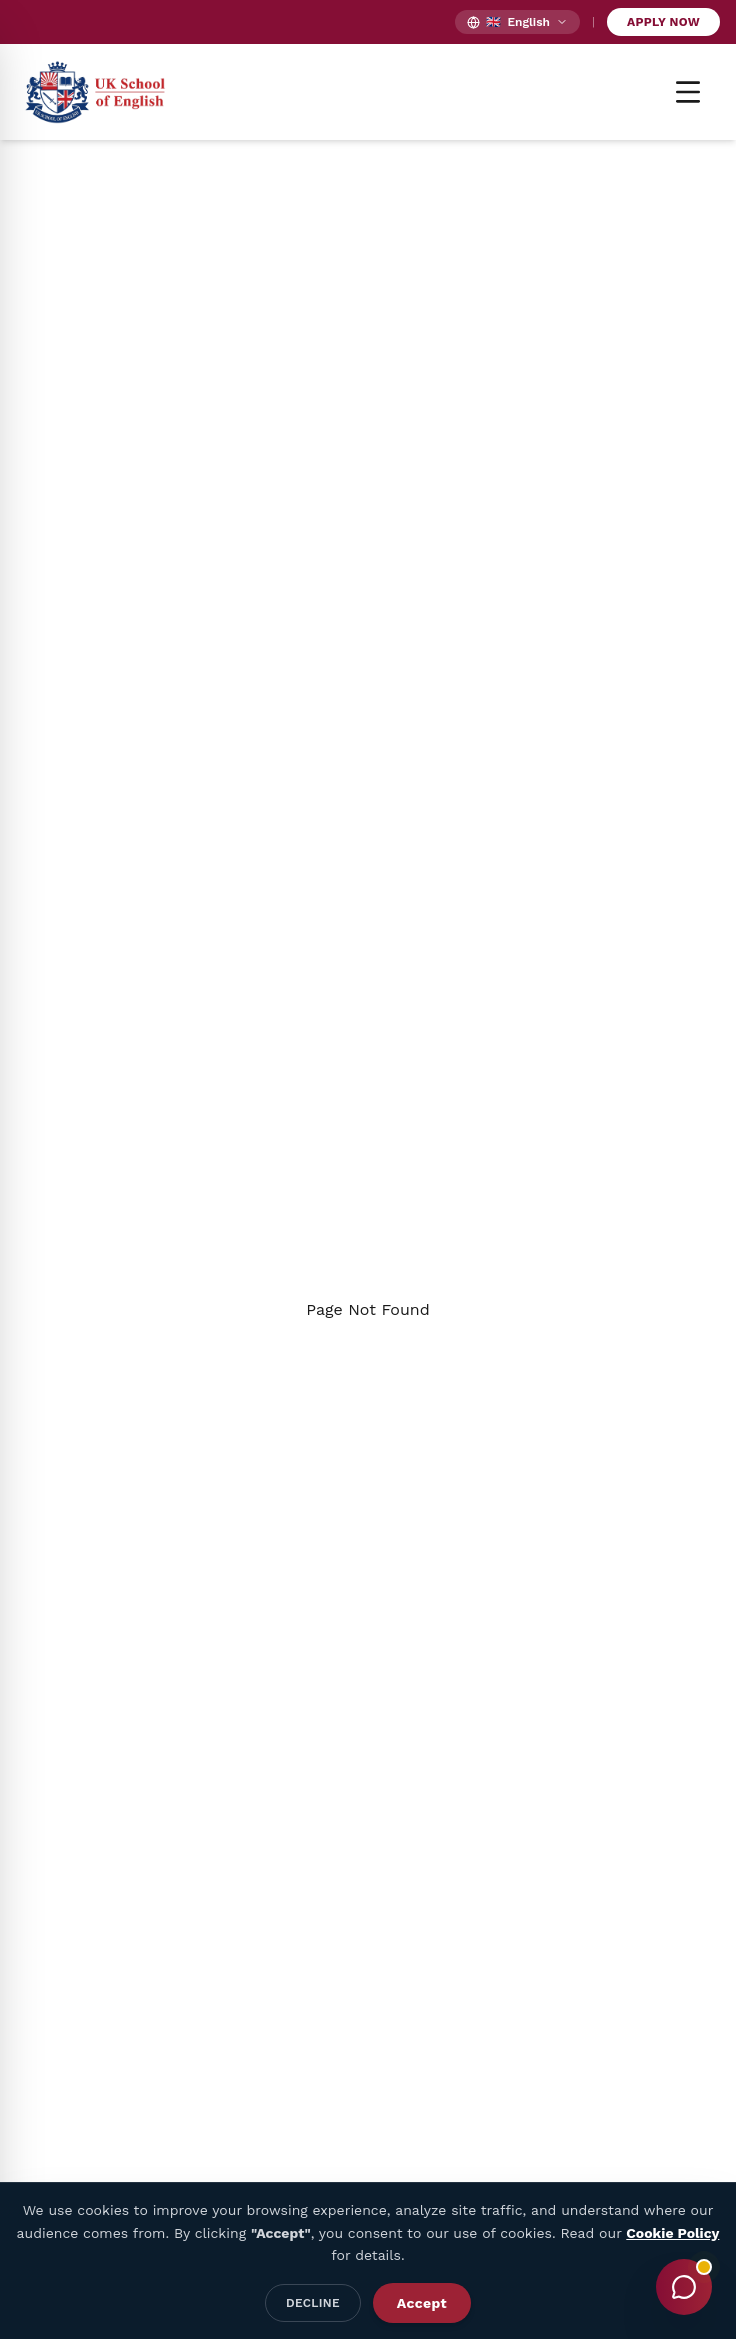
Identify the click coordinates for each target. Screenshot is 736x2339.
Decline (313, 2303)
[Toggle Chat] (684, 2287)
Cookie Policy (672, 2233)
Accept (422, 2303)
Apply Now (663, 22)
